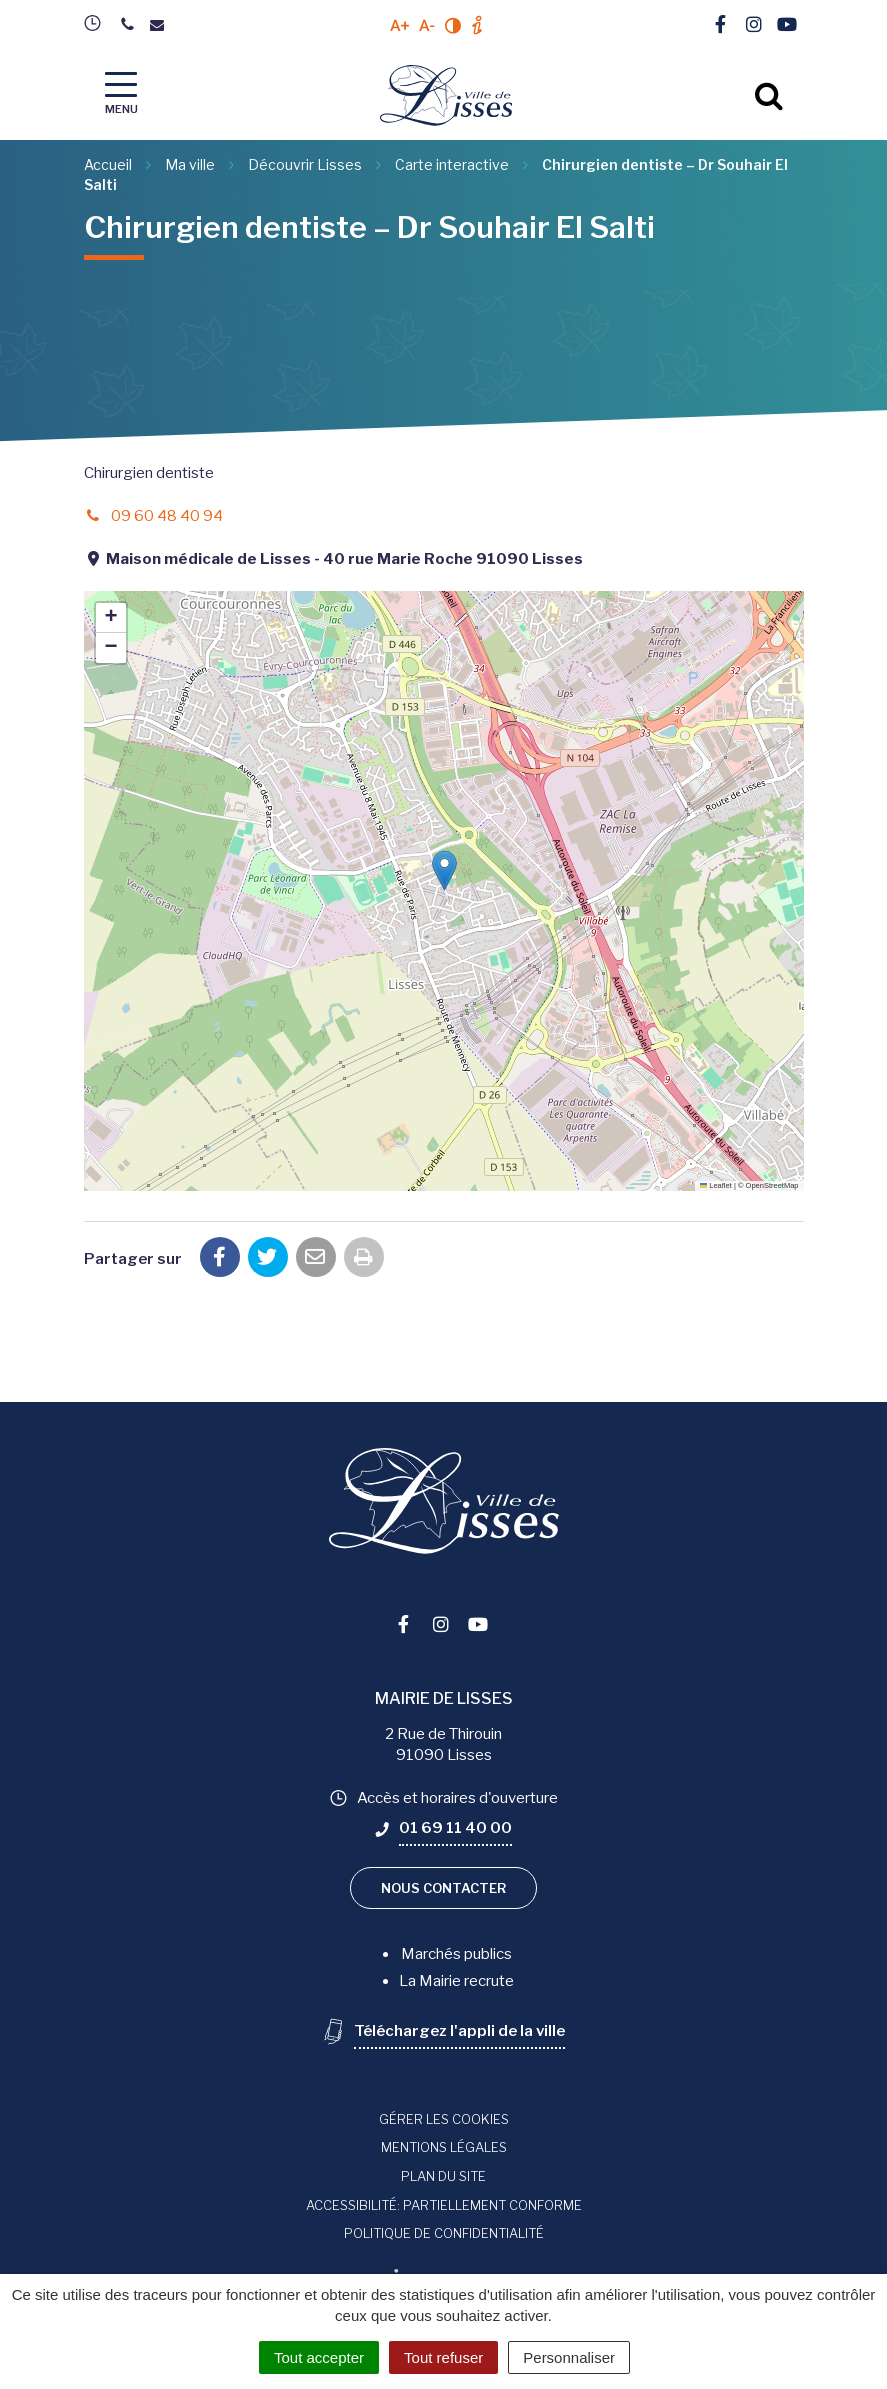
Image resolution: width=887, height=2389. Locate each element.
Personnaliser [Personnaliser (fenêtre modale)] (569, 2357)
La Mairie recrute (456, 1981)
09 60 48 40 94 (153, 516)
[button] (444, 870)
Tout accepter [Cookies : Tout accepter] (319, 2357)
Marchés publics (456, 1954)
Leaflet (716, 1185)
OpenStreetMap (772, 1185)
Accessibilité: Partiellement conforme (444, 2205)
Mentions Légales (444, 2147)
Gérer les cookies (444, 2119)
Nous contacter (443, 1888)
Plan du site (443, 2176)
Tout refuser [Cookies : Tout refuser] (443, 2357)
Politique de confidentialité (444, 2233)
